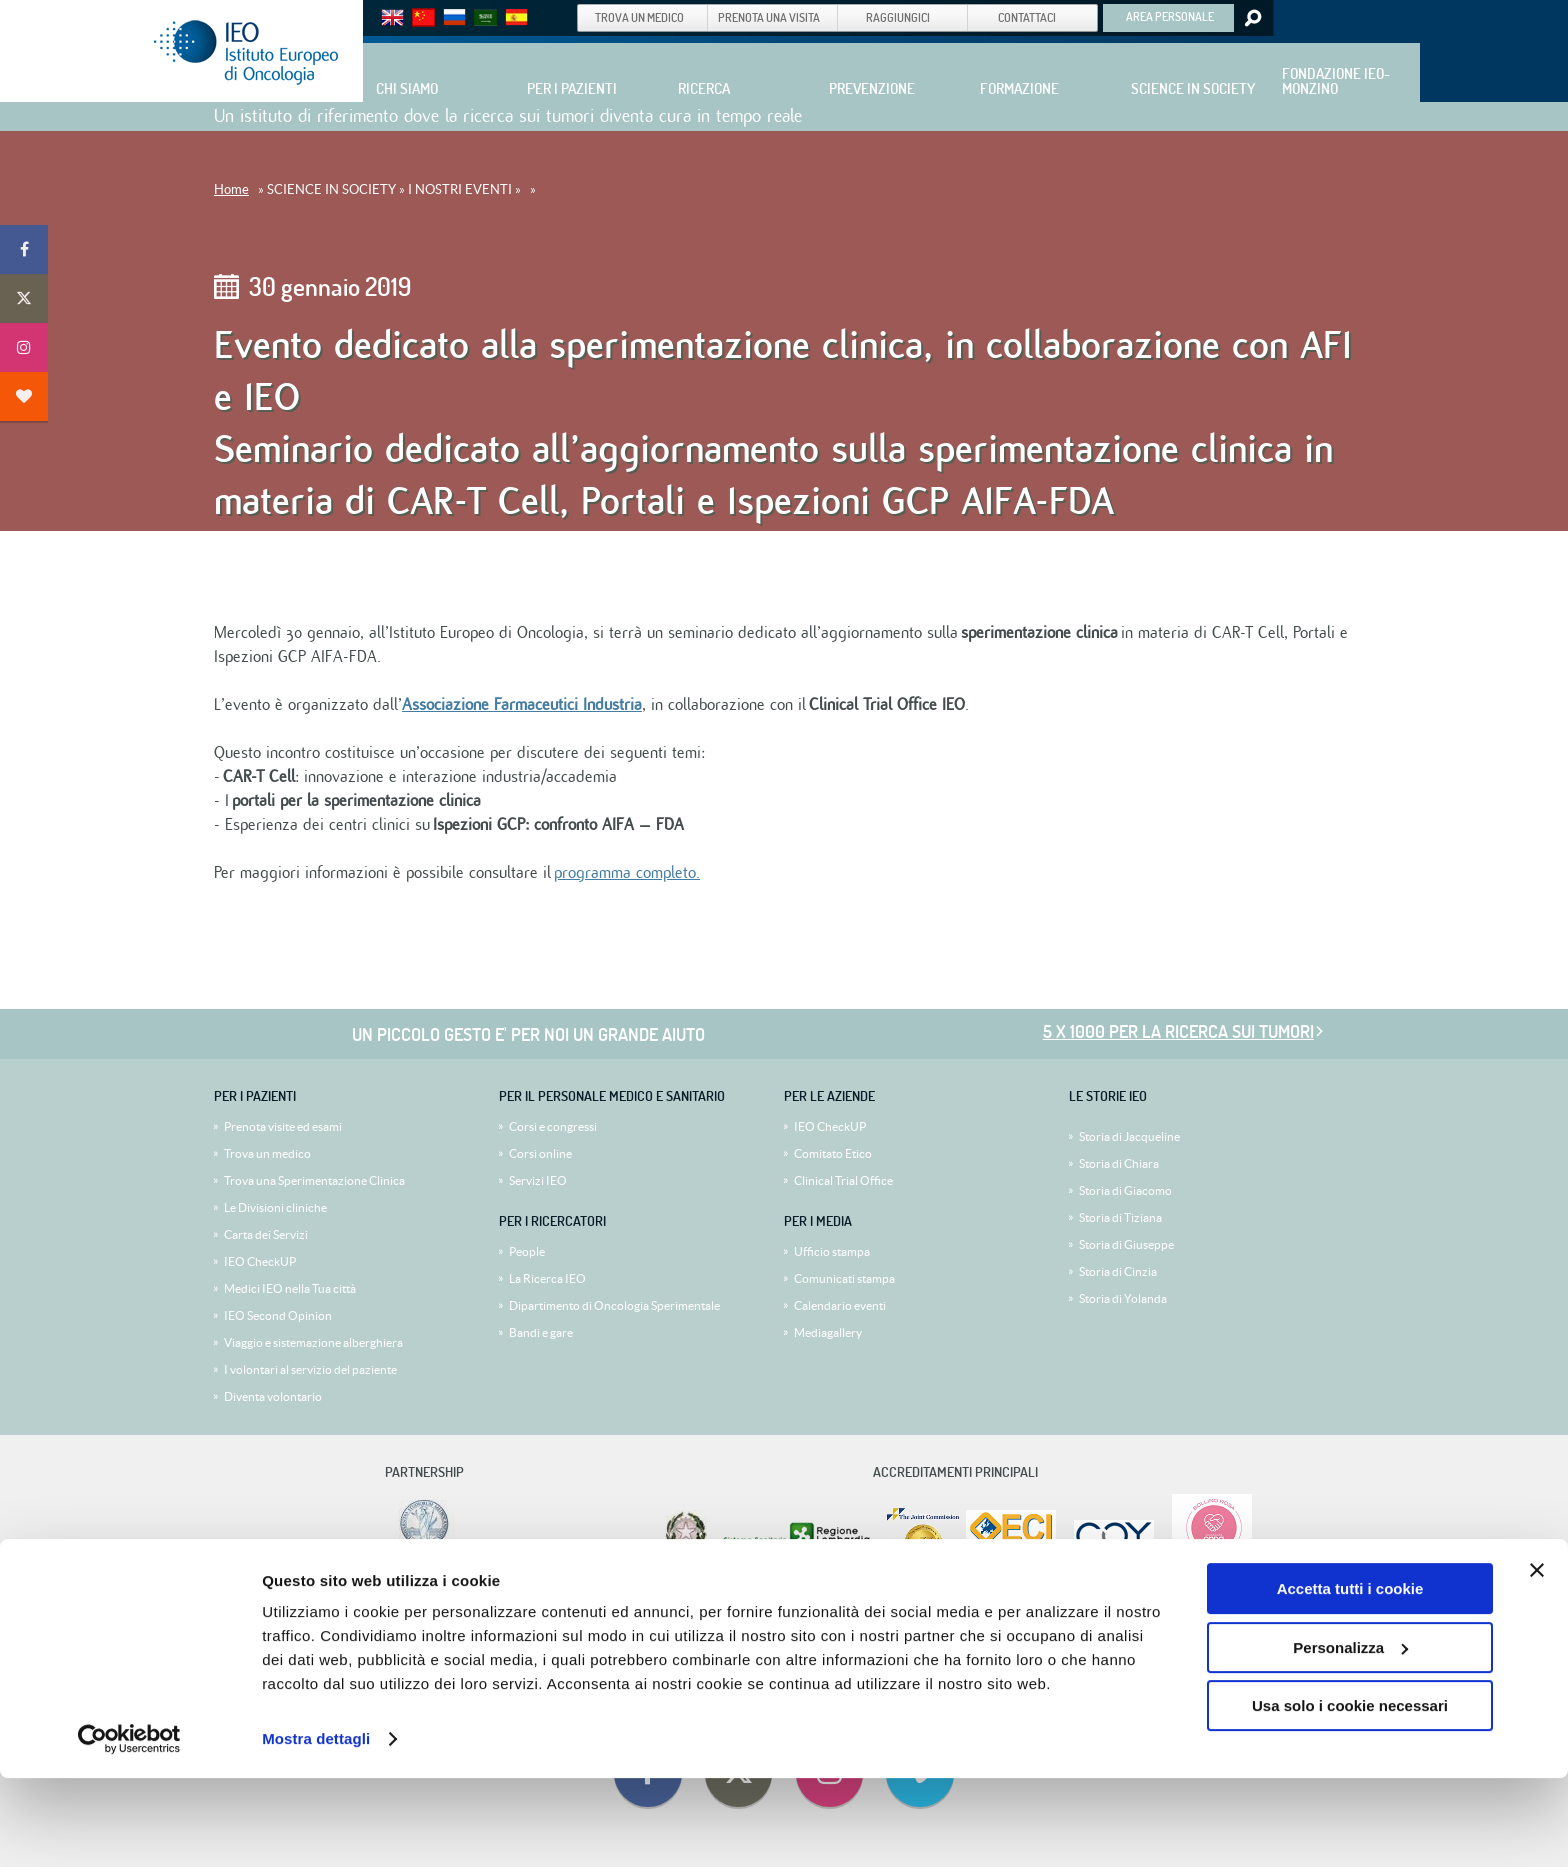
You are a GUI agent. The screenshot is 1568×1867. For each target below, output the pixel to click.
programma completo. (627, 873)
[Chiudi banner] (1537, 1659)
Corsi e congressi (553, 1126)
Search (1251, 18)
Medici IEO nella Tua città (290, 1288)
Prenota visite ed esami (283, 1126)
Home (231, 189)
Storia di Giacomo (1125, 1190)
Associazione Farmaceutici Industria (522, 705)
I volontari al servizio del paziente (310, 1369)
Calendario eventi (840, 1305)
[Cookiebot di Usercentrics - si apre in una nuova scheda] (129, 1828)
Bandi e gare (541, 1332)
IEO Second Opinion (278, 1315)
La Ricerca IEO (547, 1278)
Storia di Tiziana (1120, 1217)
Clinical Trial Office (843, 1180)
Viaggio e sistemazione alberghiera (313, 1342)
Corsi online (540, 1153)
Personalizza (1350, 1735)
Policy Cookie (909, 1606)
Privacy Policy (983, 1606)
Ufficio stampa (832, 1251)
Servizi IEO (538, 1180)
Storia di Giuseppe (1126, 1244)
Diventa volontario (273, 1396)
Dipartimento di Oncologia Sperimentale (614, 1305)
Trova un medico (267, 1153)
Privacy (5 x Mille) (826, 1606)
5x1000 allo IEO (738, 1606)
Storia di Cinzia (1118, 1271)
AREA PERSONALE (1170, 16)
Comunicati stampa (844, 1278)
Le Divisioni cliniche (275, 1207)
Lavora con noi (586, 1606)
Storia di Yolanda (1123, 1298)
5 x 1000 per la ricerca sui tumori (1178, 1031)
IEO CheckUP (260, 1261)
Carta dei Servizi (266, 1234)
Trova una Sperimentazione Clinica (314, 1180)
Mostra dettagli (316, 1827)
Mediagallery (828, 1332)
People (527, 1251)
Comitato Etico (833, 1153)
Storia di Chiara (1119, 1163)
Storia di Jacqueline (1129, 1136)
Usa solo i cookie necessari (1350, 1794)
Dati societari (660, 1606)
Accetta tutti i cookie (1350, 1677)
